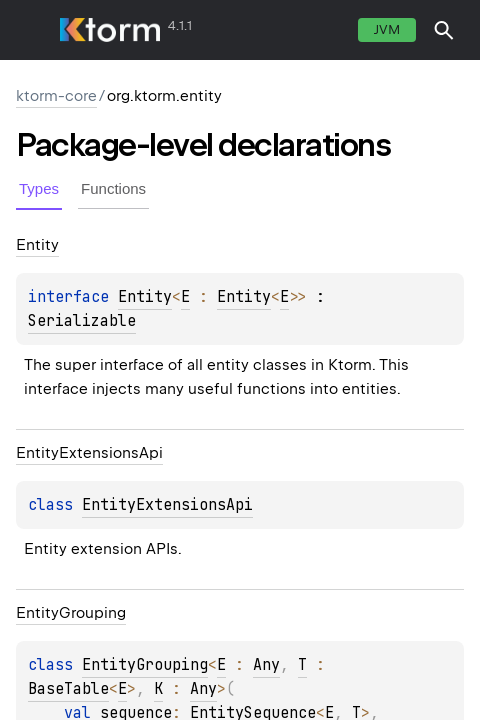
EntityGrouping (145, 665)
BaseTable (68, 689)
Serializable (82, 321)
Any (266, 665)
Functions (113, 188)
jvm (387, 29)
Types (39, 188)
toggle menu (30, 30)
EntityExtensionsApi (167, 505)
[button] (444, 30)
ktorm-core (56, 96)
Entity (145, 297)
